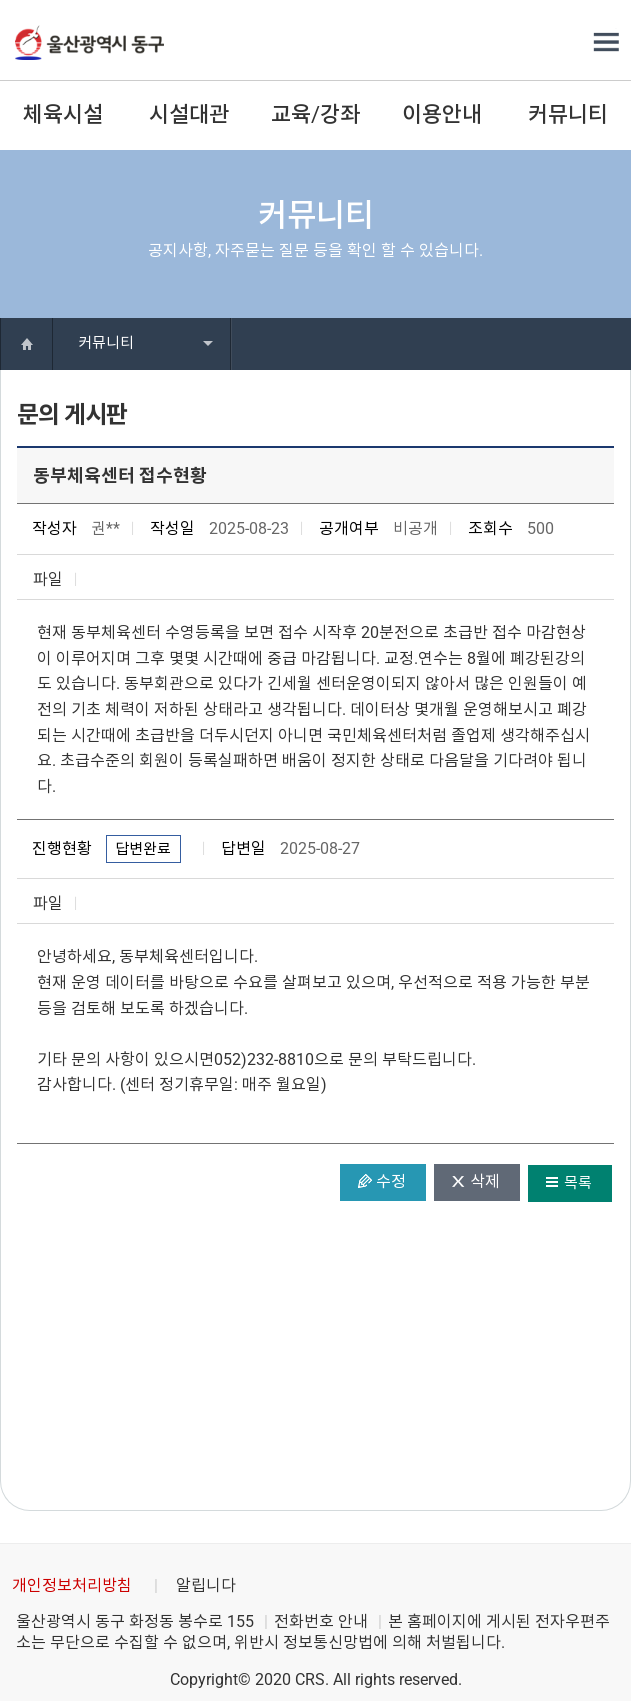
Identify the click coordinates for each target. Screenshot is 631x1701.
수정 (391, 1181)
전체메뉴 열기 (606, 43)
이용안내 (442, 114)
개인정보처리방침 (72, 1585)
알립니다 (206, 1585)
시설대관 (189, 114)
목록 (578, 1183)
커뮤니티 (568, 114)
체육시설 (63, 114)
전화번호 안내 (321, 1621)
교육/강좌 (315, 114)
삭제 (485, 1181)
